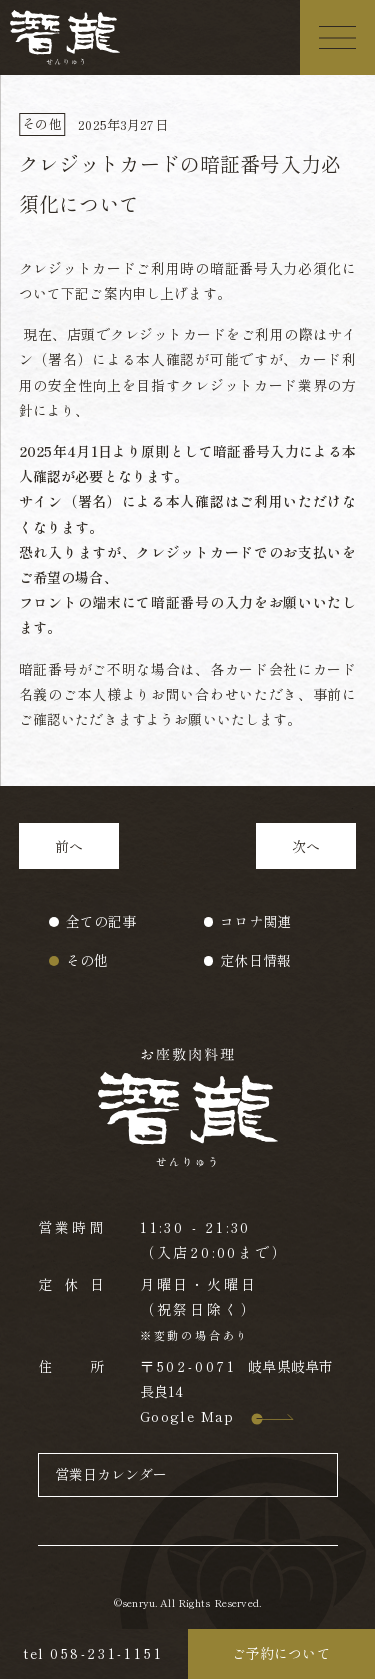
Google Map (201, 1416)
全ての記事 (101, 921)
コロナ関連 (255, 921)
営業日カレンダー (111, 1474)
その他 (87, 960)
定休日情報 (255, 960)
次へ (306, 846)
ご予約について (281, 1653)
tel (93, 1653)
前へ (69, 846)
